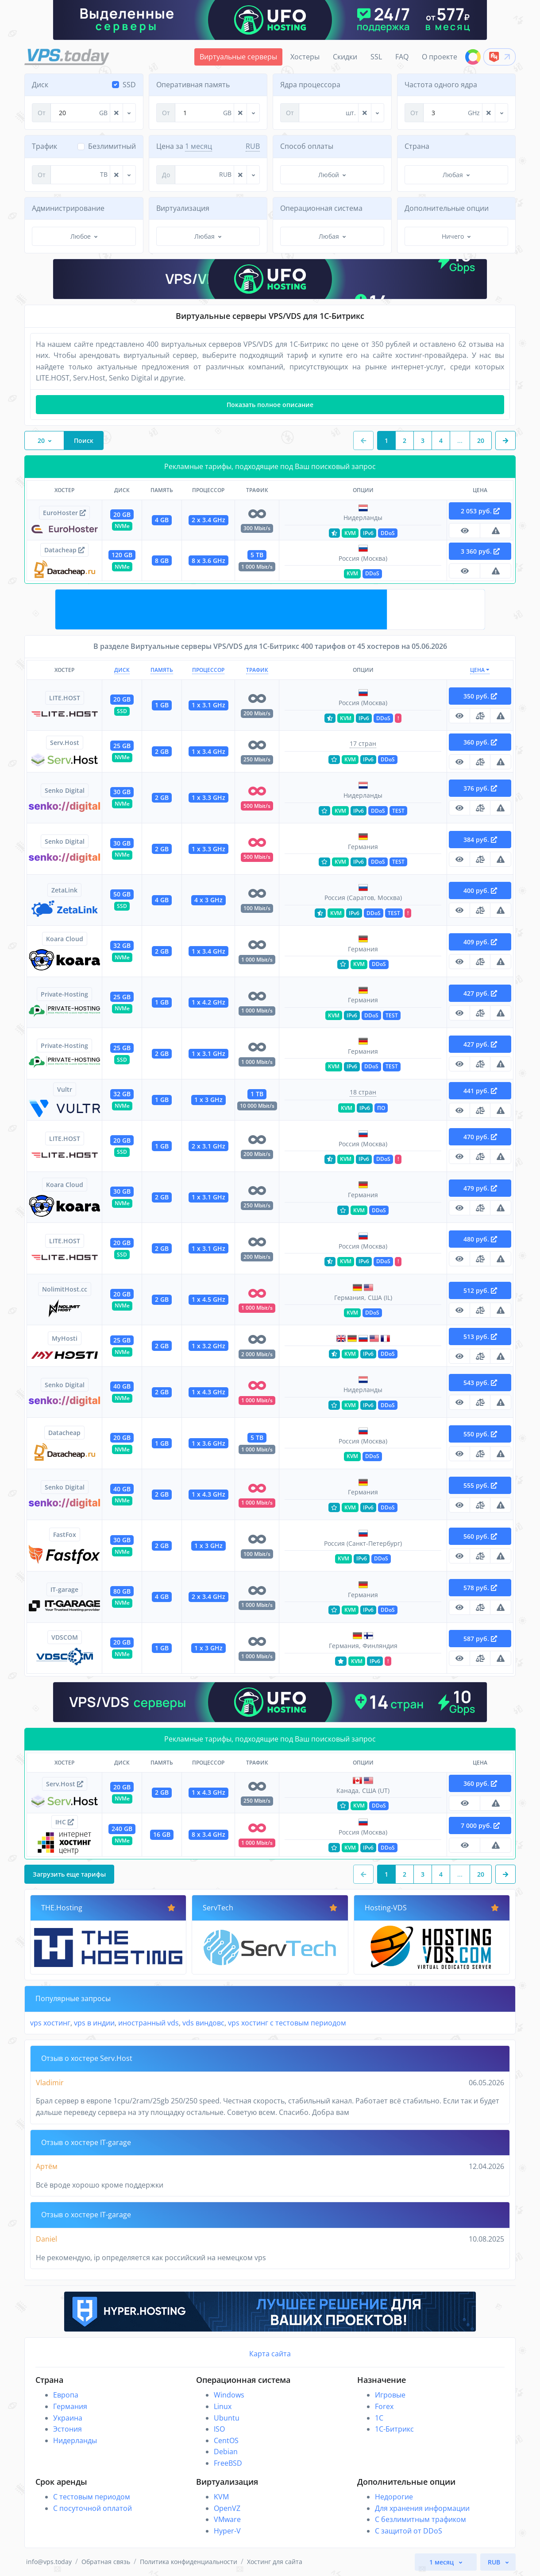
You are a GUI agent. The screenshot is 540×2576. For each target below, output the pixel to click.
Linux (222, 2406)
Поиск (83, 440)
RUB (253, 146)
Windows (229, 2395)
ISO (219, 2429)
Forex (384, 2406)
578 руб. (480, 1587)
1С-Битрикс (394, 2429)
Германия (70, 2406)
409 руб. (480, 942)
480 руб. (480, 1239)
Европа (65, 2395)
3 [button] (422, 440)
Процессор (208, 670)
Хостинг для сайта (274, 2561)
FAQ (402, 57)
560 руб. (480, 1536)
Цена (480, 670)
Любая (453, 175)
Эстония (67, 2429)
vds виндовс (203, 2023)
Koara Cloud (64, 939)
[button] (505, 440)
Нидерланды (75, 2440)
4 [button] (441, 440)
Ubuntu (226, 2418)
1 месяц (198, 146)
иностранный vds (148, 2023)
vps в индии (94, 2023)
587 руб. (480, 1638)
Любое (80, 236)
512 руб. (480, 1290)
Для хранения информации (422, 2508)
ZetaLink (64, 890)
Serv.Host (64, 742)
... (460, 440)
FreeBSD (228, 2463)
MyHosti (64, 1338)
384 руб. (480, 839)
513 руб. (480, 1336)
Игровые (390, 2395)
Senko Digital (65, 790)
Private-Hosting (64, 994)
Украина (67, 2418)
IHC (64, 1822)
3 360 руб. (480, 551)
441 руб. (480, 1090)
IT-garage (64, 1589)
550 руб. (480, 1434)
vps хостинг (50, 2023)
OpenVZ (227, 2508)
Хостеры (305, 57)
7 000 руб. (480, 1825)
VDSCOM (64, 1637)
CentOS (226, 2440)
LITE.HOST (64, 698)
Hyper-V (227, 2531)
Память (161, 670)
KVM (221, 2497)
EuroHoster (64, 512)
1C (379, 2418)
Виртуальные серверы (238, 57)
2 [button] (404, 440)
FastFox (64, 1534)
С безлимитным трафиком (420, 2519)
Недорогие (394, 2497)
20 (41, 440)
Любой (328, 175)
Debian (226, 2451)
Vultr (64, 1089)
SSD (129, 84)
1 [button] (386, 440)
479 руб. (480, 1188)
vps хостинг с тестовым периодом (287, 2023)
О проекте (439, 57)
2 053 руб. (480, 511)
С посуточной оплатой (92, 2508)
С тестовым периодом (91, 2497)
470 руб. (480, 1137)
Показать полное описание (270, 404)
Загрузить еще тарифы (69, 1874)
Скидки (345, 57)
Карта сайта (270, 2354)
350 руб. (480, 696)
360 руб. (480, 742)
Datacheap (64, 550)
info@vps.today (49, 2561)
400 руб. (480, 890)
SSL (376, 57)
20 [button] (480, 440)
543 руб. (480, 1382)
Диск (122, 670)
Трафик (257, 670)
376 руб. (480, 788)
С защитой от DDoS (408, 2531)
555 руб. (480, 1485)
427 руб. (480, 993)
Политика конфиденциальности (188, 2561)
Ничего (453, 236)
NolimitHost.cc (64, 1289)
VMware (227, 2519)
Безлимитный (112, 146)
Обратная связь (105, 2561)
